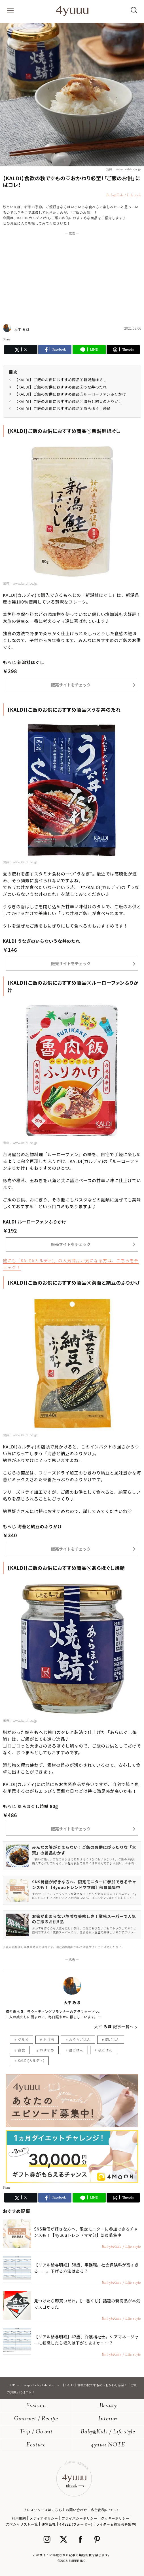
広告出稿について (105, 2509)
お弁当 (48, 2039)
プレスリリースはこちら (42, 2509)
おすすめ (47, 2049)
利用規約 (19, 2518)
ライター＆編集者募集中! (116, 2524)
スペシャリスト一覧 (22, 2524)
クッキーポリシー (115, 2518)
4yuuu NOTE (108, 2445)
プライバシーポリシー (79, 2518)
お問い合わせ (76, 2509)
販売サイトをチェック (71, 685)
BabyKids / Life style (108, 2432)
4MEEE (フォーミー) (75, 2524)
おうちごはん (79, 2039)
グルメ (23, 2039)
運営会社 (48, 2524)
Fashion (36, 2406)
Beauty (108, 2406)
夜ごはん (105, 2049)
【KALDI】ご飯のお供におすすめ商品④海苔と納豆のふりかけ (68, 401)
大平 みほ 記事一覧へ (114, 2026)
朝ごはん (112, 2039)
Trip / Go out (36, 2432)
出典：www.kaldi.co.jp (123, 169)
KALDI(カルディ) (31, 2060)
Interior (108, 2419)
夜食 (21, 2049)
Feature (36, 2445)
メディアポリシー (44, 2518)
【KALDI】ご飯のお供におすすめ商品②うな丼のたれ (60, 387)
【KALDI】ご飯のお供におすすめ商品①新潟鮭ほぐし (60, 379)
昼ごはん (76, 2049)
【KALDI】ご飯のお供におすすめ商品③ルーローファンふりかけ (70, 394)
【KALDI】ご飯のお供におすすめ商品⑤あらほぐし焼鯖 (62, 408)
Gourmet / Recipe (36, 2419)
